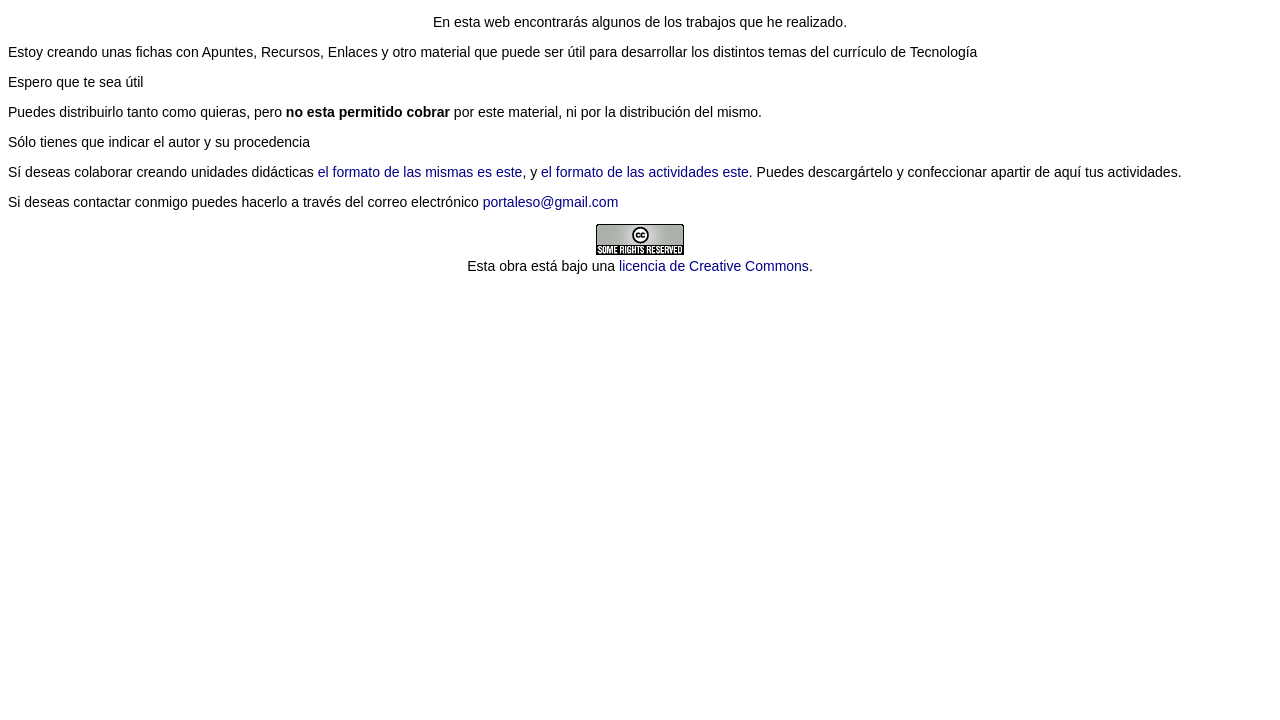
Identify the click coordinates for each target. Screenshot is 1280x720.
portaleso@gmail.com (551, 202)
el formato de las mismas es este (420, 172)
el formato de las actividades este (645, 172)
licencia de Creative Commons (714, 266)
